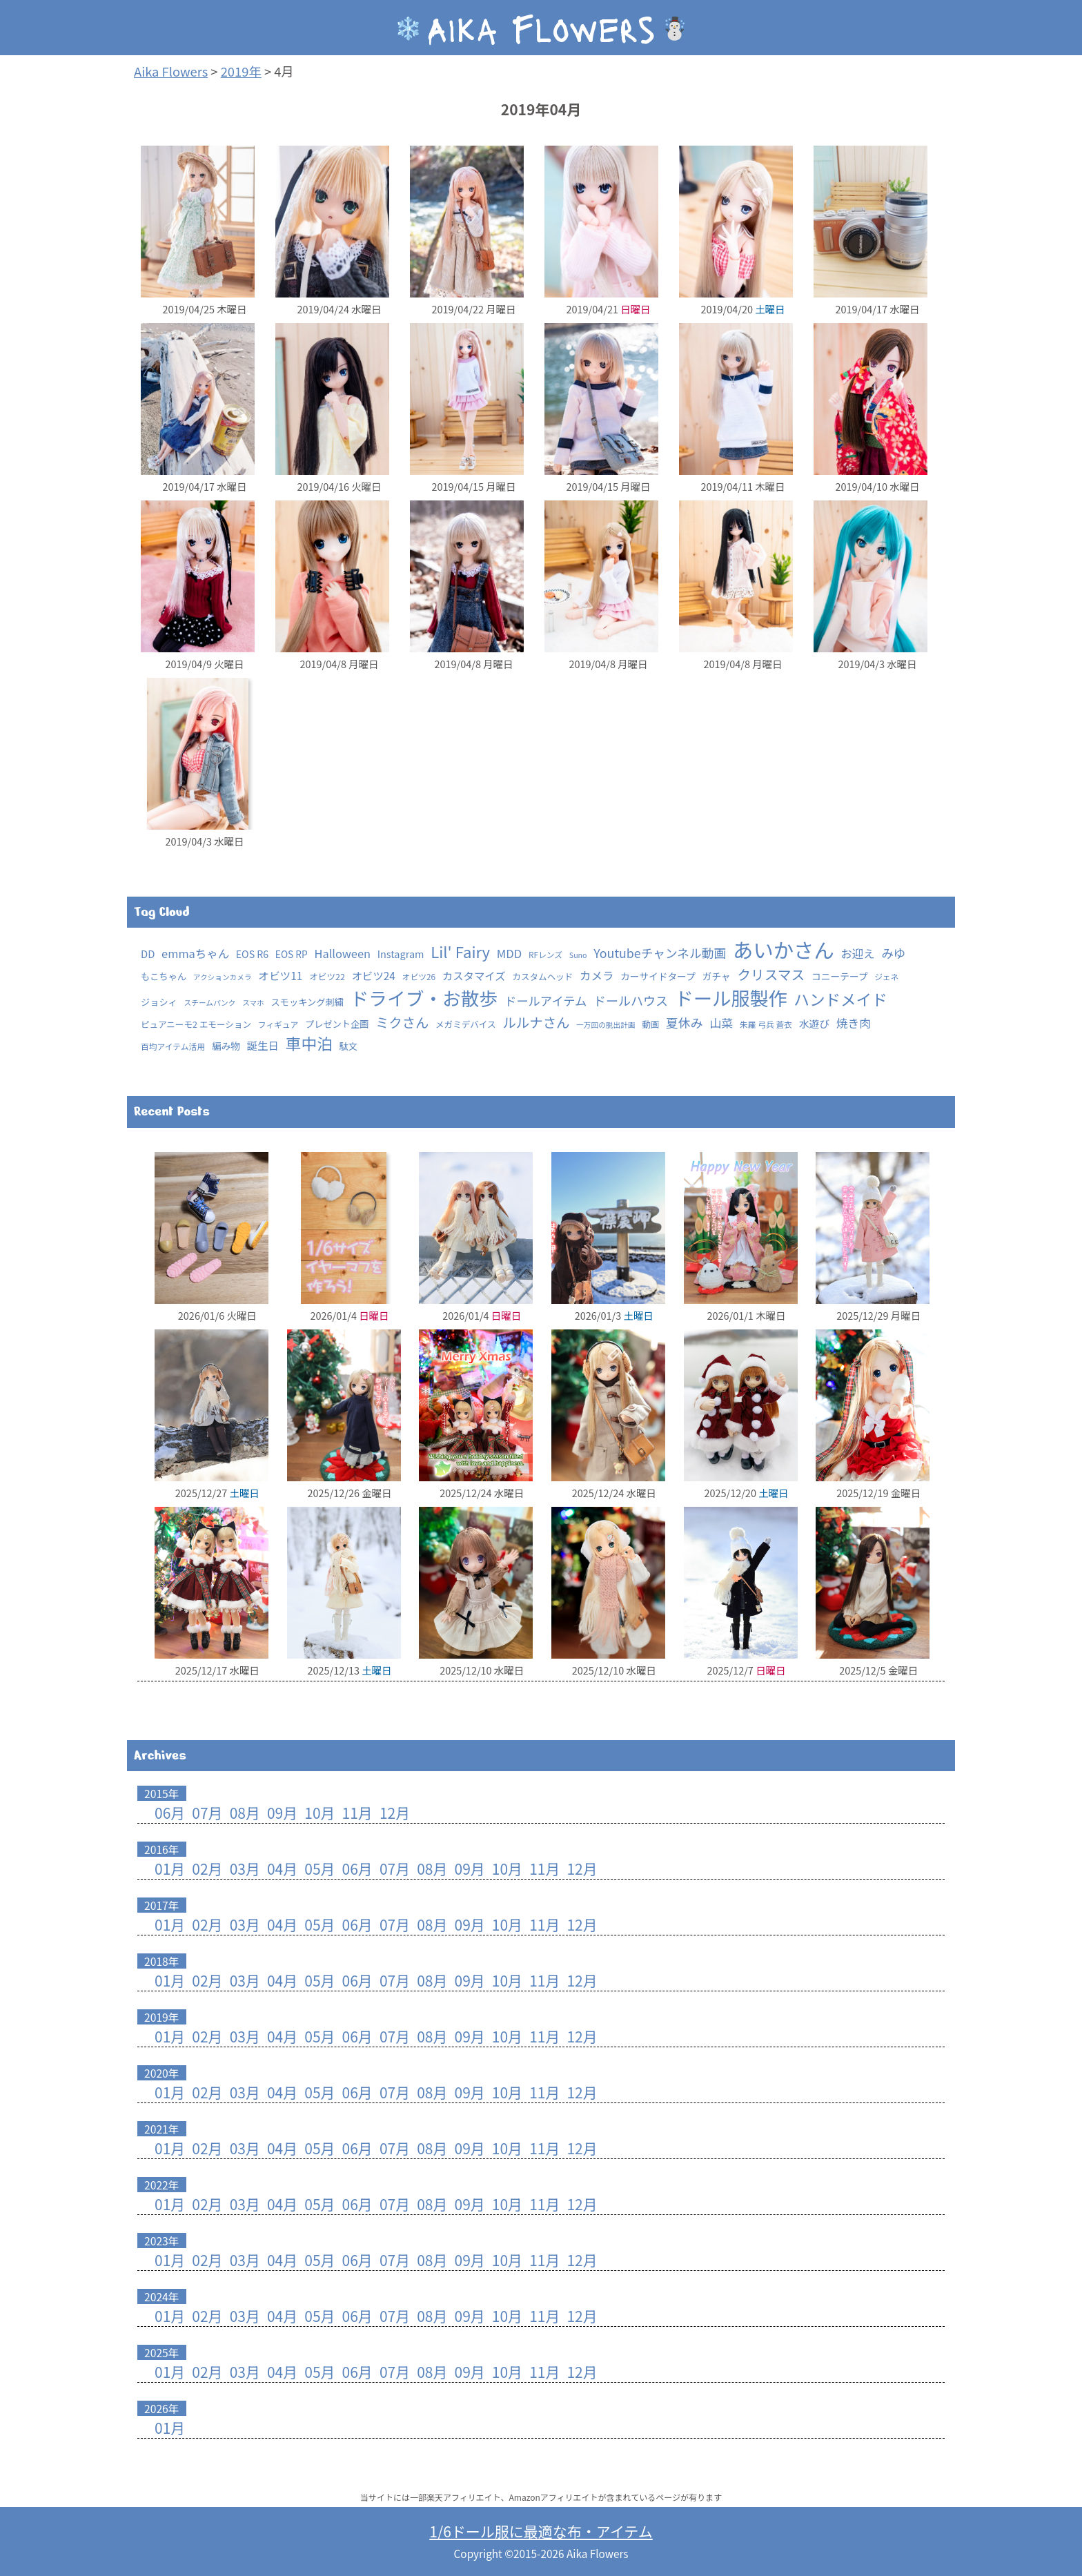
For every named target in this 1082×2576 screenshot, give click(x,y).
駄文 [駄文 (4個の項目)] (348, 1046)
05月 (319, 1868)
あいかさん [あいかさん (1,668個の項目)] (783, 949)
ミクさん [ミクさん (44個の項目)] (402, 1022)
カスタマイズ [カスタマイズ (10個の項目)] (474, 975)
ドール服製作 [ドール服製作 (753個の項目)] (731, 997)
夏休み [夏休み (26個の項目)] (684, 1022)
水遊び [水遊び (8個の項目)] (814, 1023)
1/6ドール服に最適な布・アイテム (540, 2531)
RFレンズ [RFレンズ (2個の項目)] (545, 954)
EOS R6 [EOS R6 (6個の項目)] (252, 954)
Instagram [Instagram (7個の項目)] (400, 953)
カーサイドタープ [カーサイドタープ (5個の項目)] (658, 976)
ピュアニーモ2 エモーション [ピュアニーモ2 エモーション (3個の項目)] (196, 1024)
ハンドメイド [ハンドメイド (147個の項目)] (840, 999)
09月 (282, 1812)
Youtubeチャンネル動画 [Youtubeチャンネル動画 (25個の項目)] (659, 953)
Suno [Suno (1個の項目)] (578, 955)
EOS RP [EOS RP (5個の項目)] (291, 954)
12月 (395, 1812)
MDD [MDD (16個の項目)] (509, 953)
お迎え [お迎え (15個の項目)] (857, 953)
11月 (357, 1812)
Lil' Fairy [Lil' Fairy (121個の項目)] (460, 951)
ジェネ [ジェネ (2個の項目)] (886, 976)
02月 (207, 1868)
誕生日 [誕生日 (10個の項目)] (263, 1045)
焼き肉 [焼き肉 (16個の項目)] (853, 1023)
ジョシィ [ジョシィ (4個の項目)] (159, 1001)
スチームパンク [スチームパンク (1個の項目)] (210, 1002)
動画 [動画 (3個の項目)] (650, 1024)
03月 (245, 1868)
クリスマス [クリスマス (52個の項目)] (771, 974)
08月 (245, 1812)
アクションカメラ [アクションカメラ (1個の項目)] (222, 977)
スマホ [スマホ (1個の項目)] (253, 1002)
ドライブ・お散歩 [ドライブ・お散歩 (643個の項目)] (424, 997)
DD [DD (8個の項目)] (148, 953)
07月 (207, 1812)
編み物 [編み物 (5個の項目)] (226, 1046)
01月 (170, 1868)
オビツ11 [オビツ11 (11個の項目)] (280, 976)
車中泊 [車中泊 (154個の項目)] (309, 1043)
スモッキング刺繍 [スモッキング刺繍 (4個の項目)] (307, 1001)
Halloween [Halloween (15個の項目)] (342, 953)
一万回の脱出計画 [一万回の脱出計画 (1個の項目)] (605, 1024)
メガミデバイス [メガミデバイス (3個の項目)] (465, 1024)
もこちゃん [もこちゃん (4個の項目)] (163, 976)
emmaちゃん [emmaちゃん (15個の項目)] (195, 953)
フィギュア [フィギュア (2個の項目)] (278, 1024)
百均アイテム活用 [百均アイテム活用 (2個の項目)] (173, 1046)
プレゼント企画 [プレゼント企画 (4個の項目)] (337, 1024)
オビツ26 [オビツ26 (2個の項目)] (419, 976)
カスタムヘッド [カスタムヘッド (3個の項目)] (542, 976)
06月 (170, 1812)
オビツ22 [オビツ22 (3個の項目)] (327, 976)
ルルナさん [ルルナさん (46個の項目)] (535, 1022)
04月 (282, 1868)
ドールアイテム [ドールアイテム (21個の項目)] (545, 1000)
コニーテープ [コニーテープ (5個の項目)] (840, 976)
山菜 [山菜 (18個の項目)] (721, 1022)
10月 (319, 1812)
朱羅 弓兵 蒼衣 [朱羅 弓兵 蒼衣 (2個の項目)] (766, 1024)
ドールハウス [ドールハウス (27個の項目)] (630, 1000)
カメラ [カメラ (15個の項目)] (596, 975)
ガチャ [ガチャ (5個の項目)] (716, 976)
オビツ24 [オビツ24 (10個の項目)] (373, 975)
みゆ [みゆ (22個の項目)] (893, 953)
